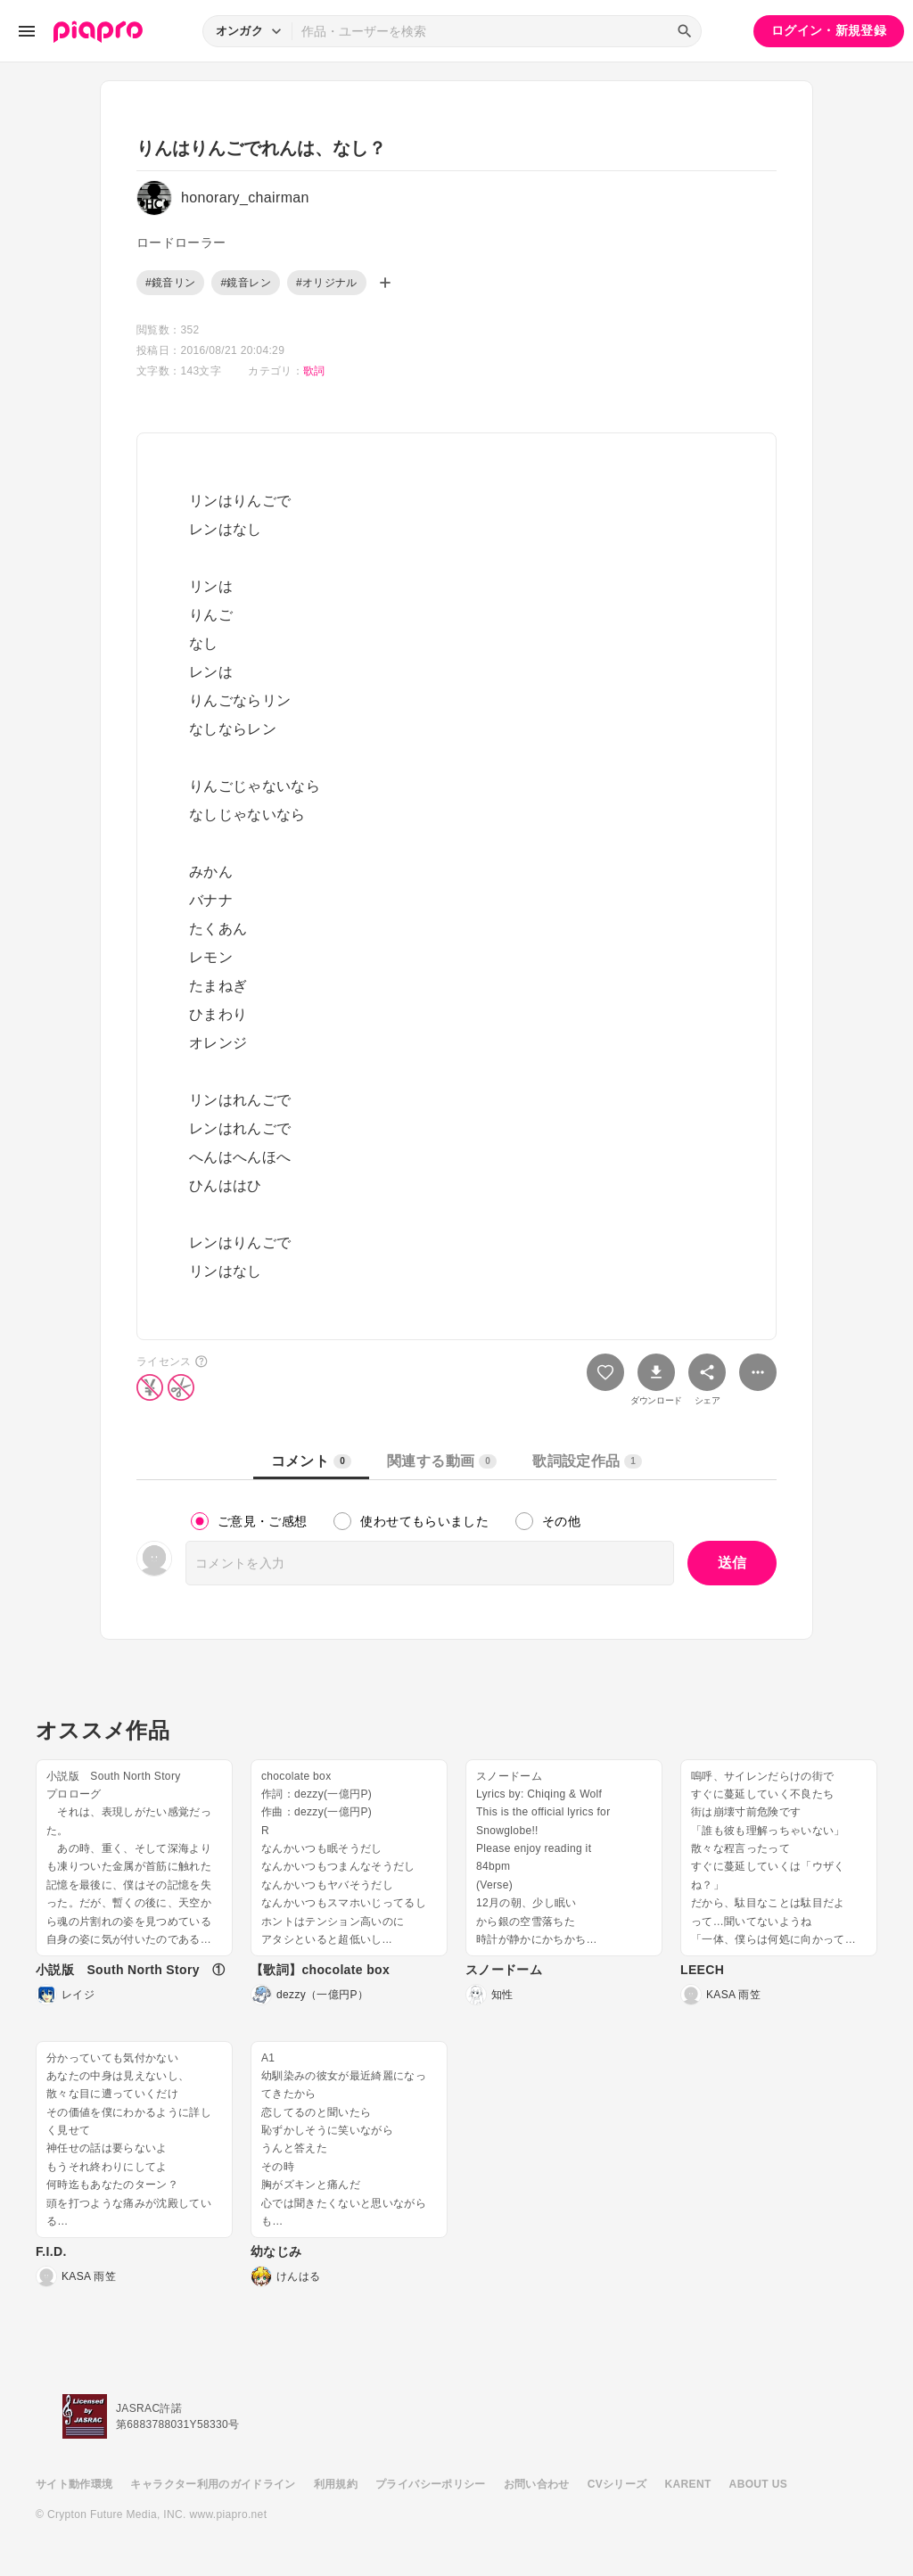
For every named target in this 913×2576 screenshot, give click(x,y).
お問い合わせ (537, 2484)
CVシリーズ (617, 2484)
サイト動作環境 (74, 2484)
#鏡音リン (170, 282)
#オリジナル (327, 282)
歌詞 (314, 371)
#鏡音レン (245, 282)
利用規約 (336, 2484)
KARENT (688, 2484)
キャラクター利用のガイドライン (212, 2484)
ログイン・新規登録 (828, 30)
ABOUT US (758, 2484)
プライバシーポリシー (430, 2484)
